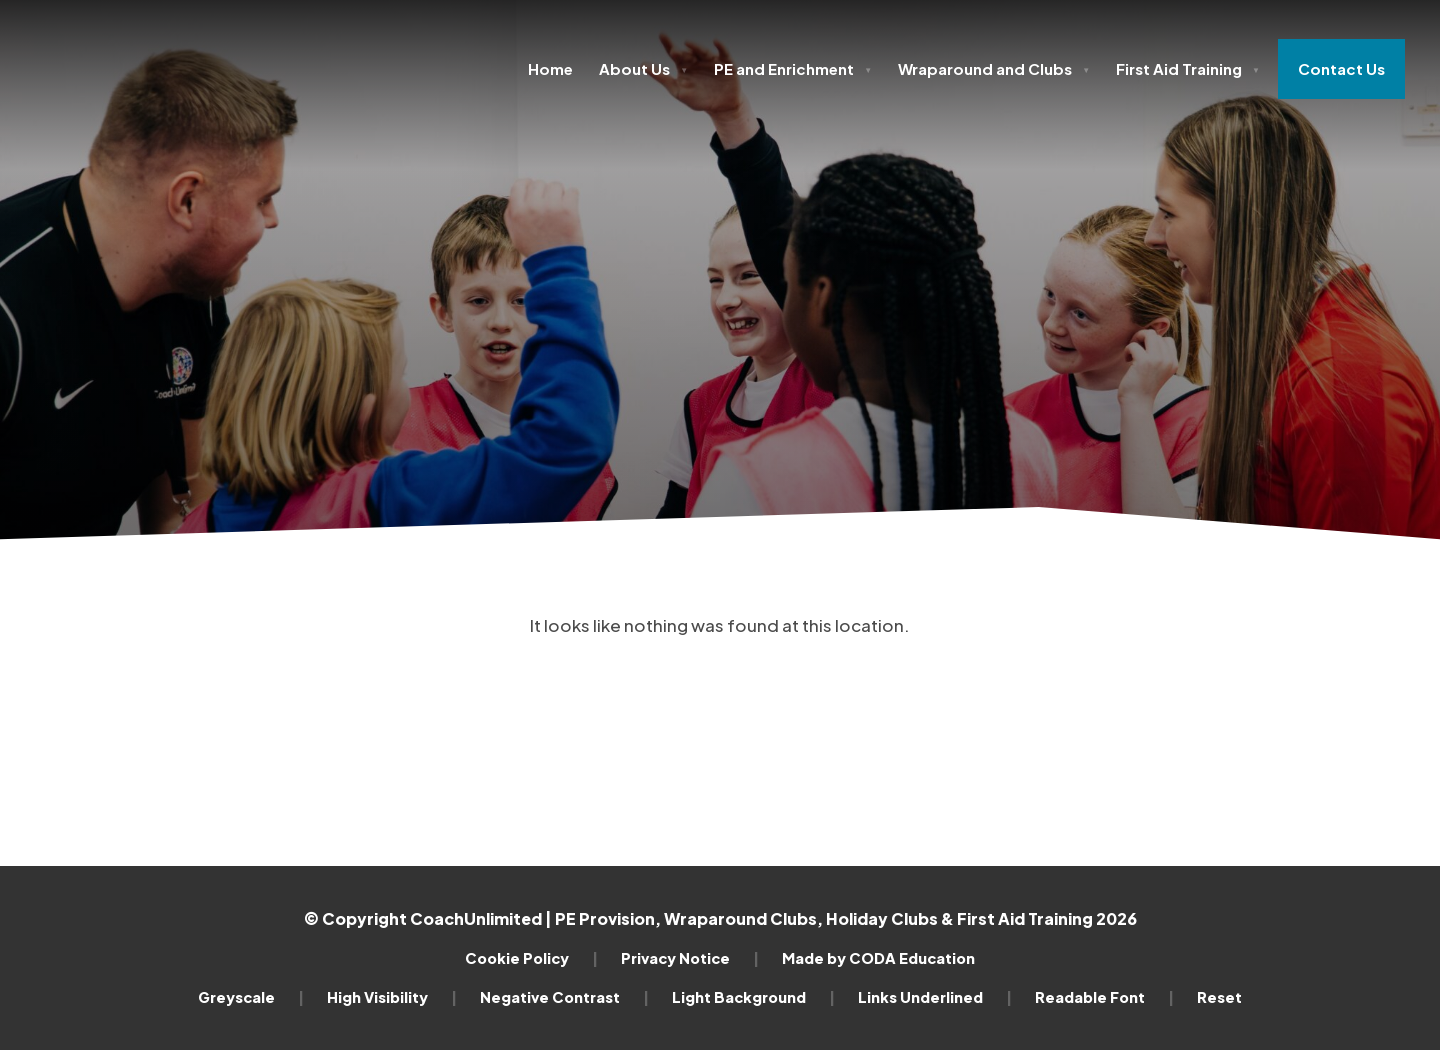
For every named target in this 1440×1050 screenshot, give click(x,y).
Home (550, 68)
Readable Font (1104, 997)
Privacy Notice (690, 958)
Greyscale (251, 997)
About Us (643, 68)
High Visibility (392, 997)
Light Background (753, 997)
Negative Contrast (564, 997)
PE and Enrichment (793, 68)
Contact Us (1341, 68)
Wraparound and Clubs (994, 68)
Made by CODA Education (878, 958)
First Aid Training (1188, 68)
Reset (1219, 997)
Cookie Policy (531, 958)
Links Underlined (935, 997)
